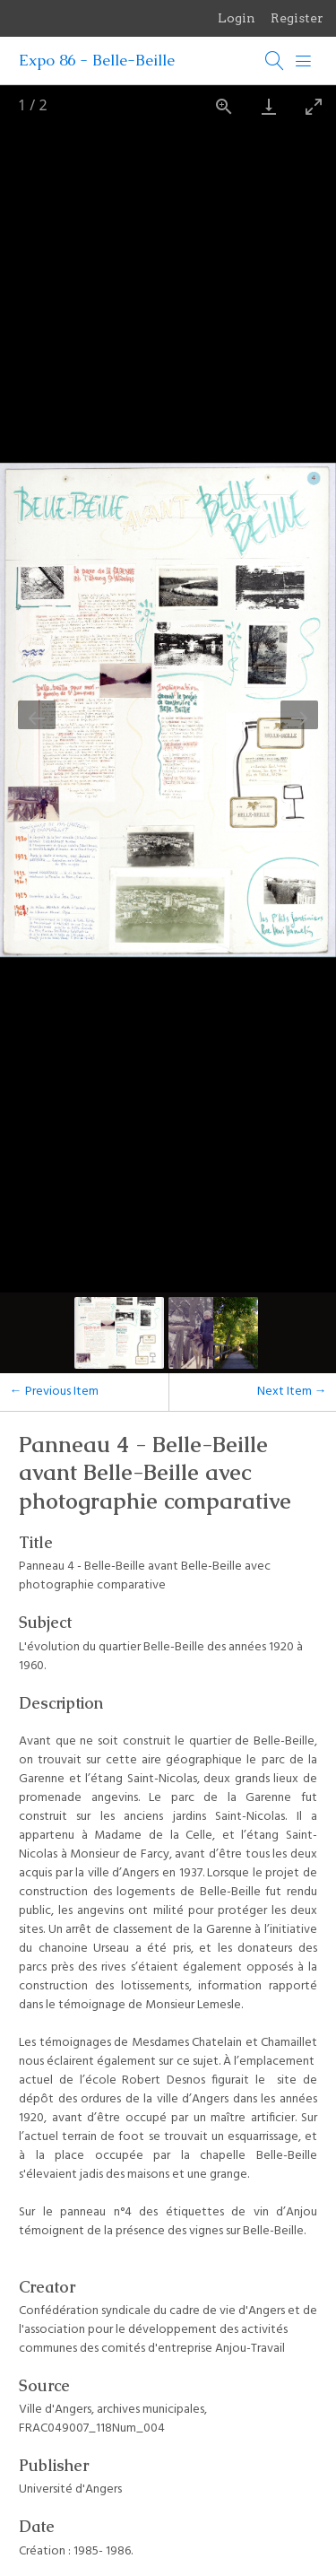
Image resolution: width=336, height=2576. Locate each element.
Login (236, 18)
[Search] (275, 61)
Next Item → (292, 1391)
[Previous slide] (37, 715)
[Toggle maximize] (313, 106)
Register (297, 18)
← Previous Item (54, 1391)
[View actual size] (224, 106)
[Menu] (303, 61)
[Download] (268, 106)
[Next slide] (299, 715)
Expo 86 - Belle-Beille (97, 60)
